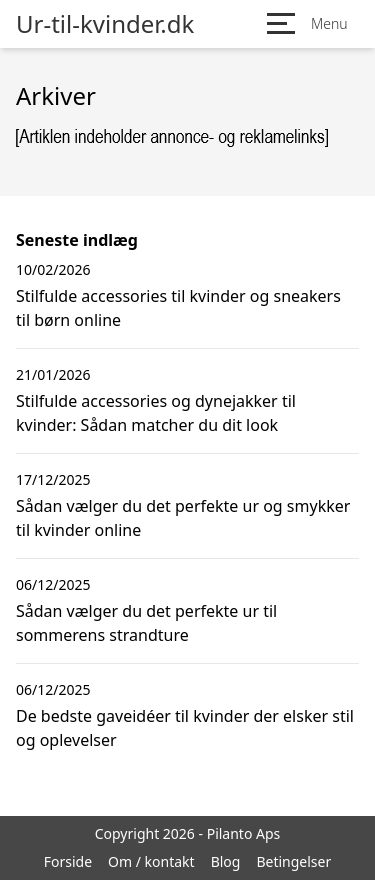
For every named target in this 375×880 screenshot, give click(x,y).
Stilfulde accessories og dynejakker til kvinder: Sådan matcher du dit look (156, 413)
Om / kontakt (151, 861)
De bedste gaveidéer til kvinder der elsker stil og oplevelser (185, 728)
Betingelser (293, 861)
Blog (226, 861)
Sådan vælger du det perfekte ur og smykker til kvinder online (183, 518)
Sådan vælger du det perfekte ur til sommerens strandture (146, 623)
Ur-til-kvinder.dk (105, 24)
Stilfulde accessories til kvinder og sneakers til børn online (178, 308)
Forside (68, 861)
